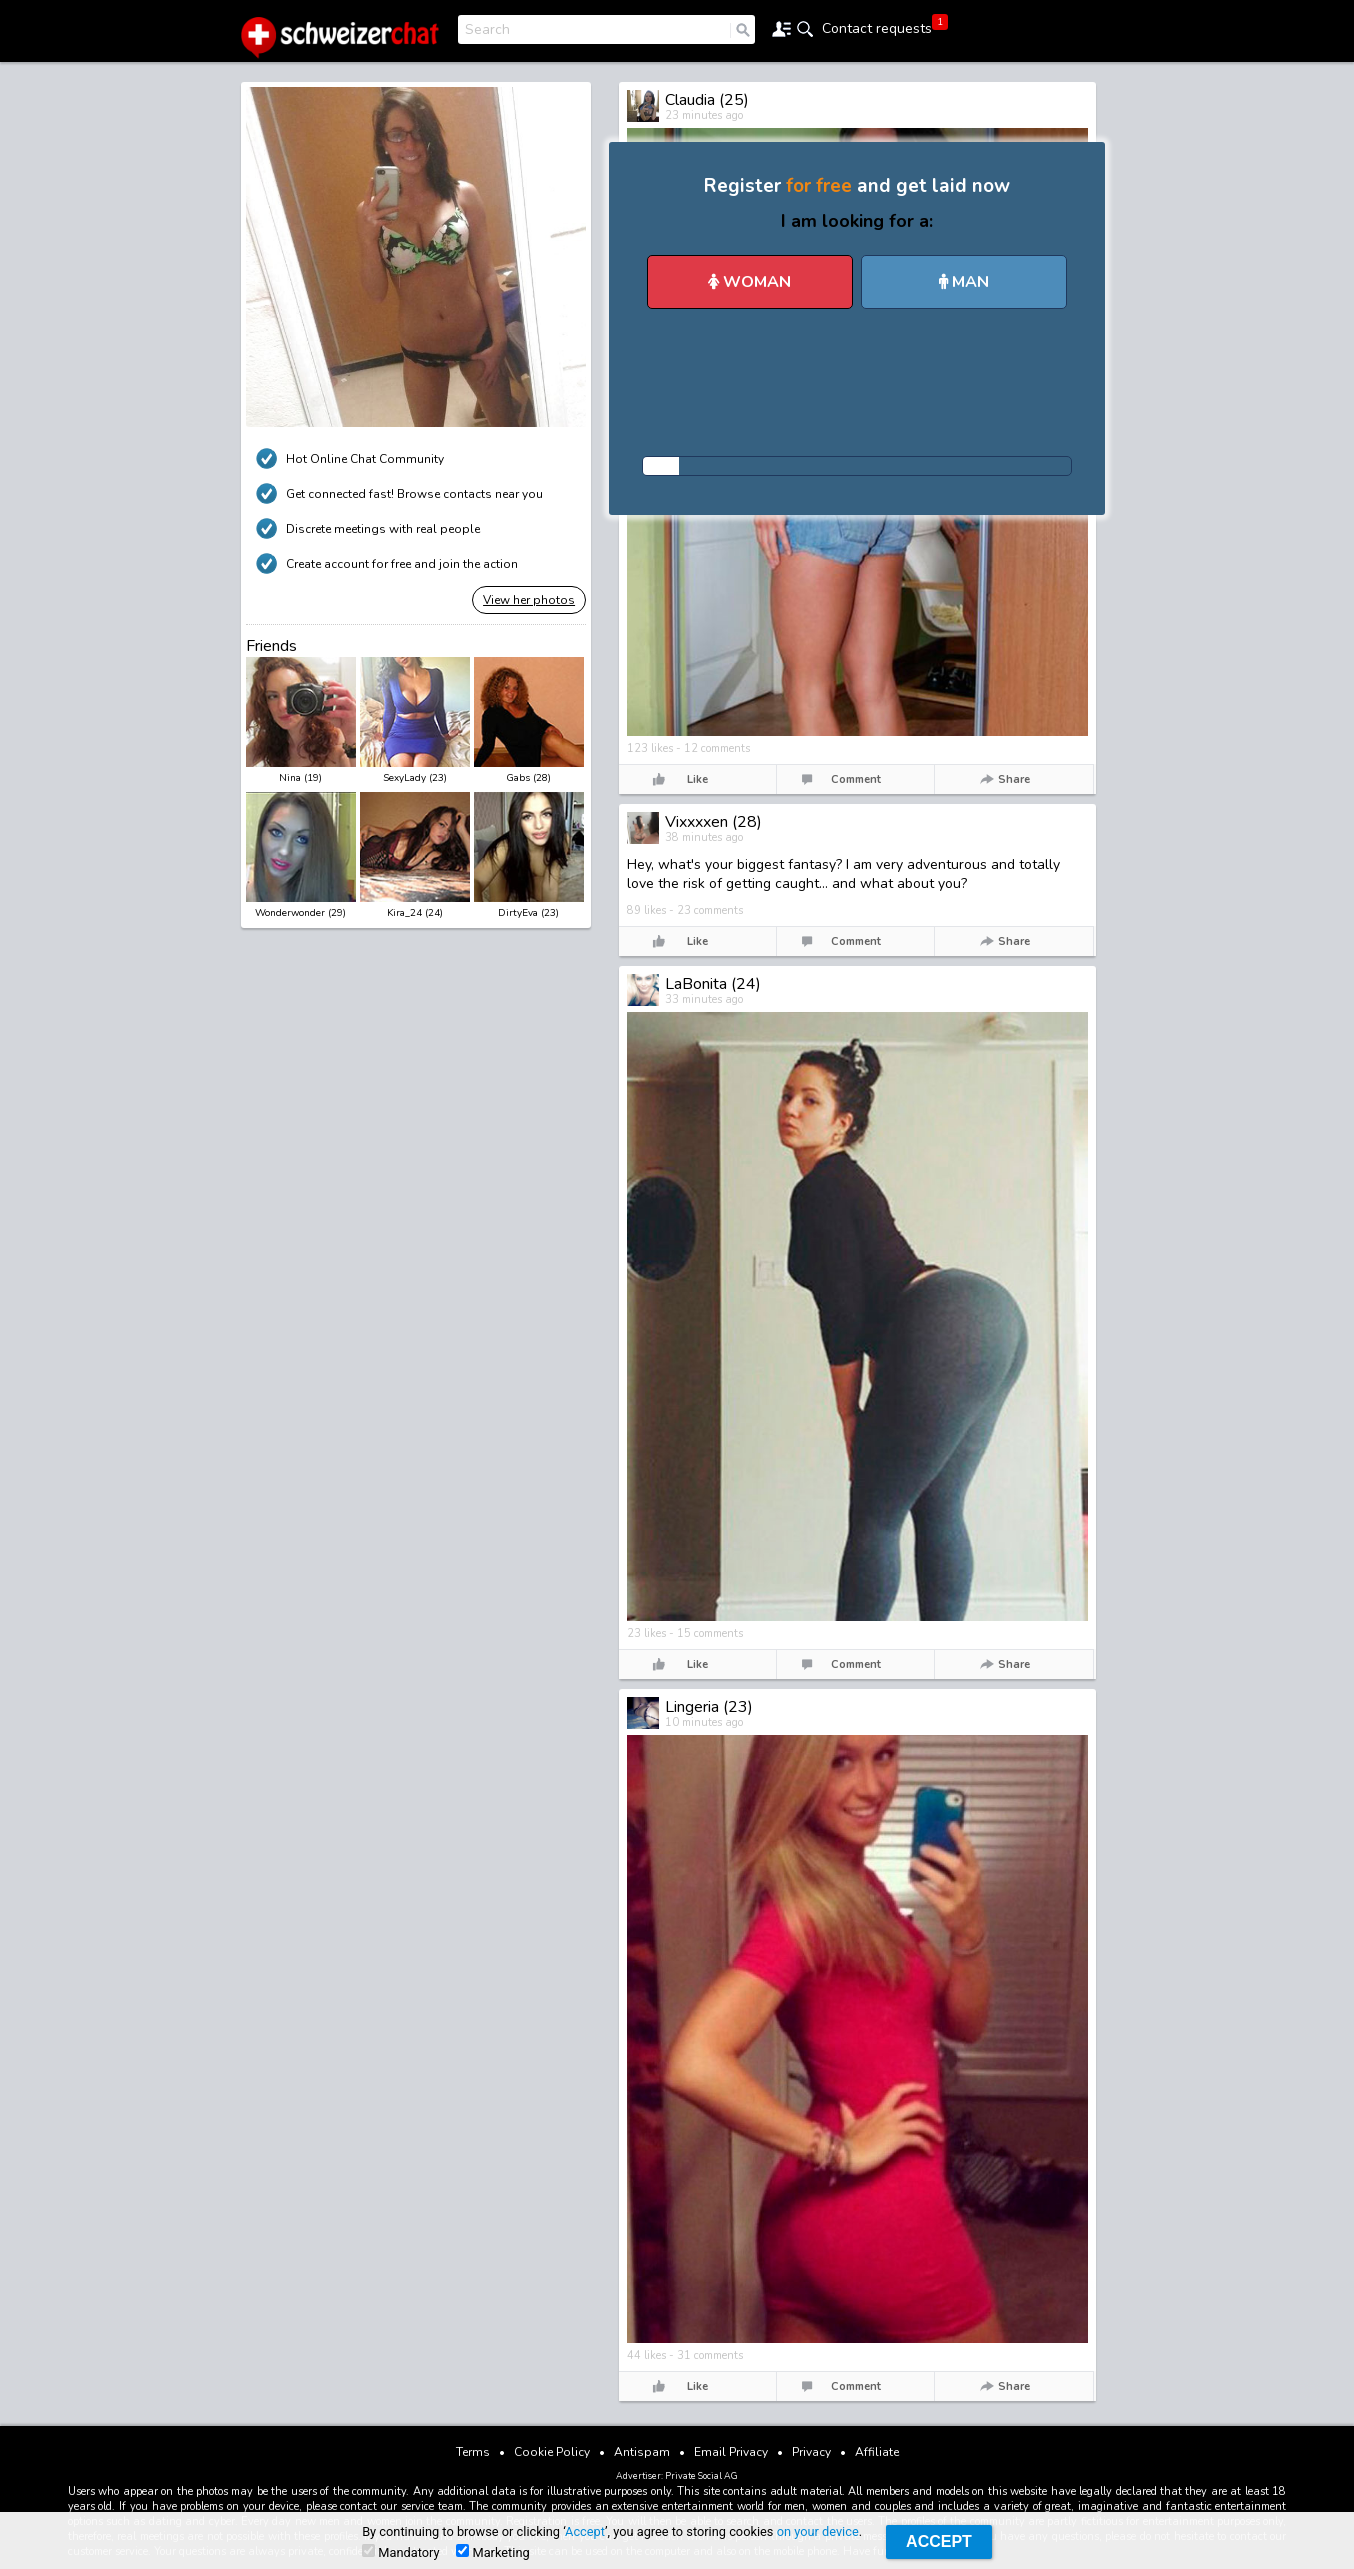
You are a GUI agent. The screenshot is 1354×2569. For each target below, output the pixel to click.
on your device (818, 2531)
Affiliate (877, 2452)
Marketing (492, 2552)
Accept (585, 2531)
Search (487, 29)
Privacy (811, 2452)
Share (1014, 779)
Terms (473, 2452)
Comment (856, 779)
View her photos (529, 600)
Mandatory (400, 2552)
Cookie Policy (552, 2452)
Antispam (642, 2452)
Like (697, 779)
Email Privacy (731, 2452)
